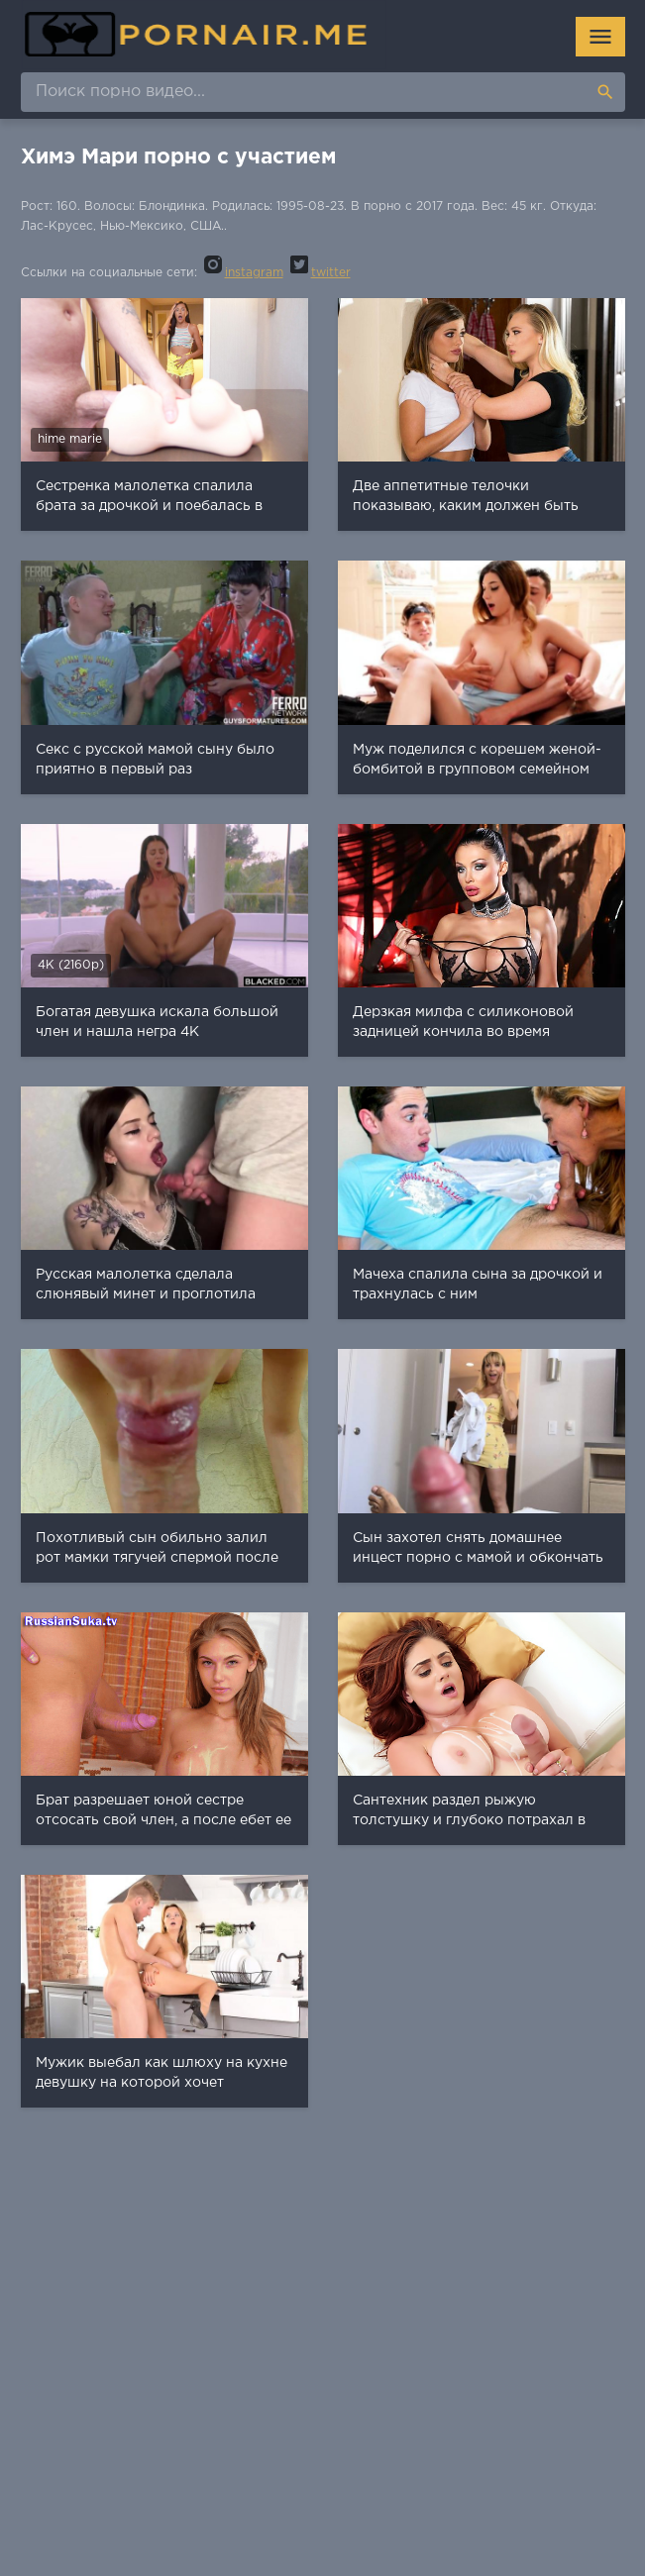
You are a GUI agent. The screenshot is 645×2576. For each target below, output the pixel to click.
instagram (242, 272)
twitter (319, 272)
